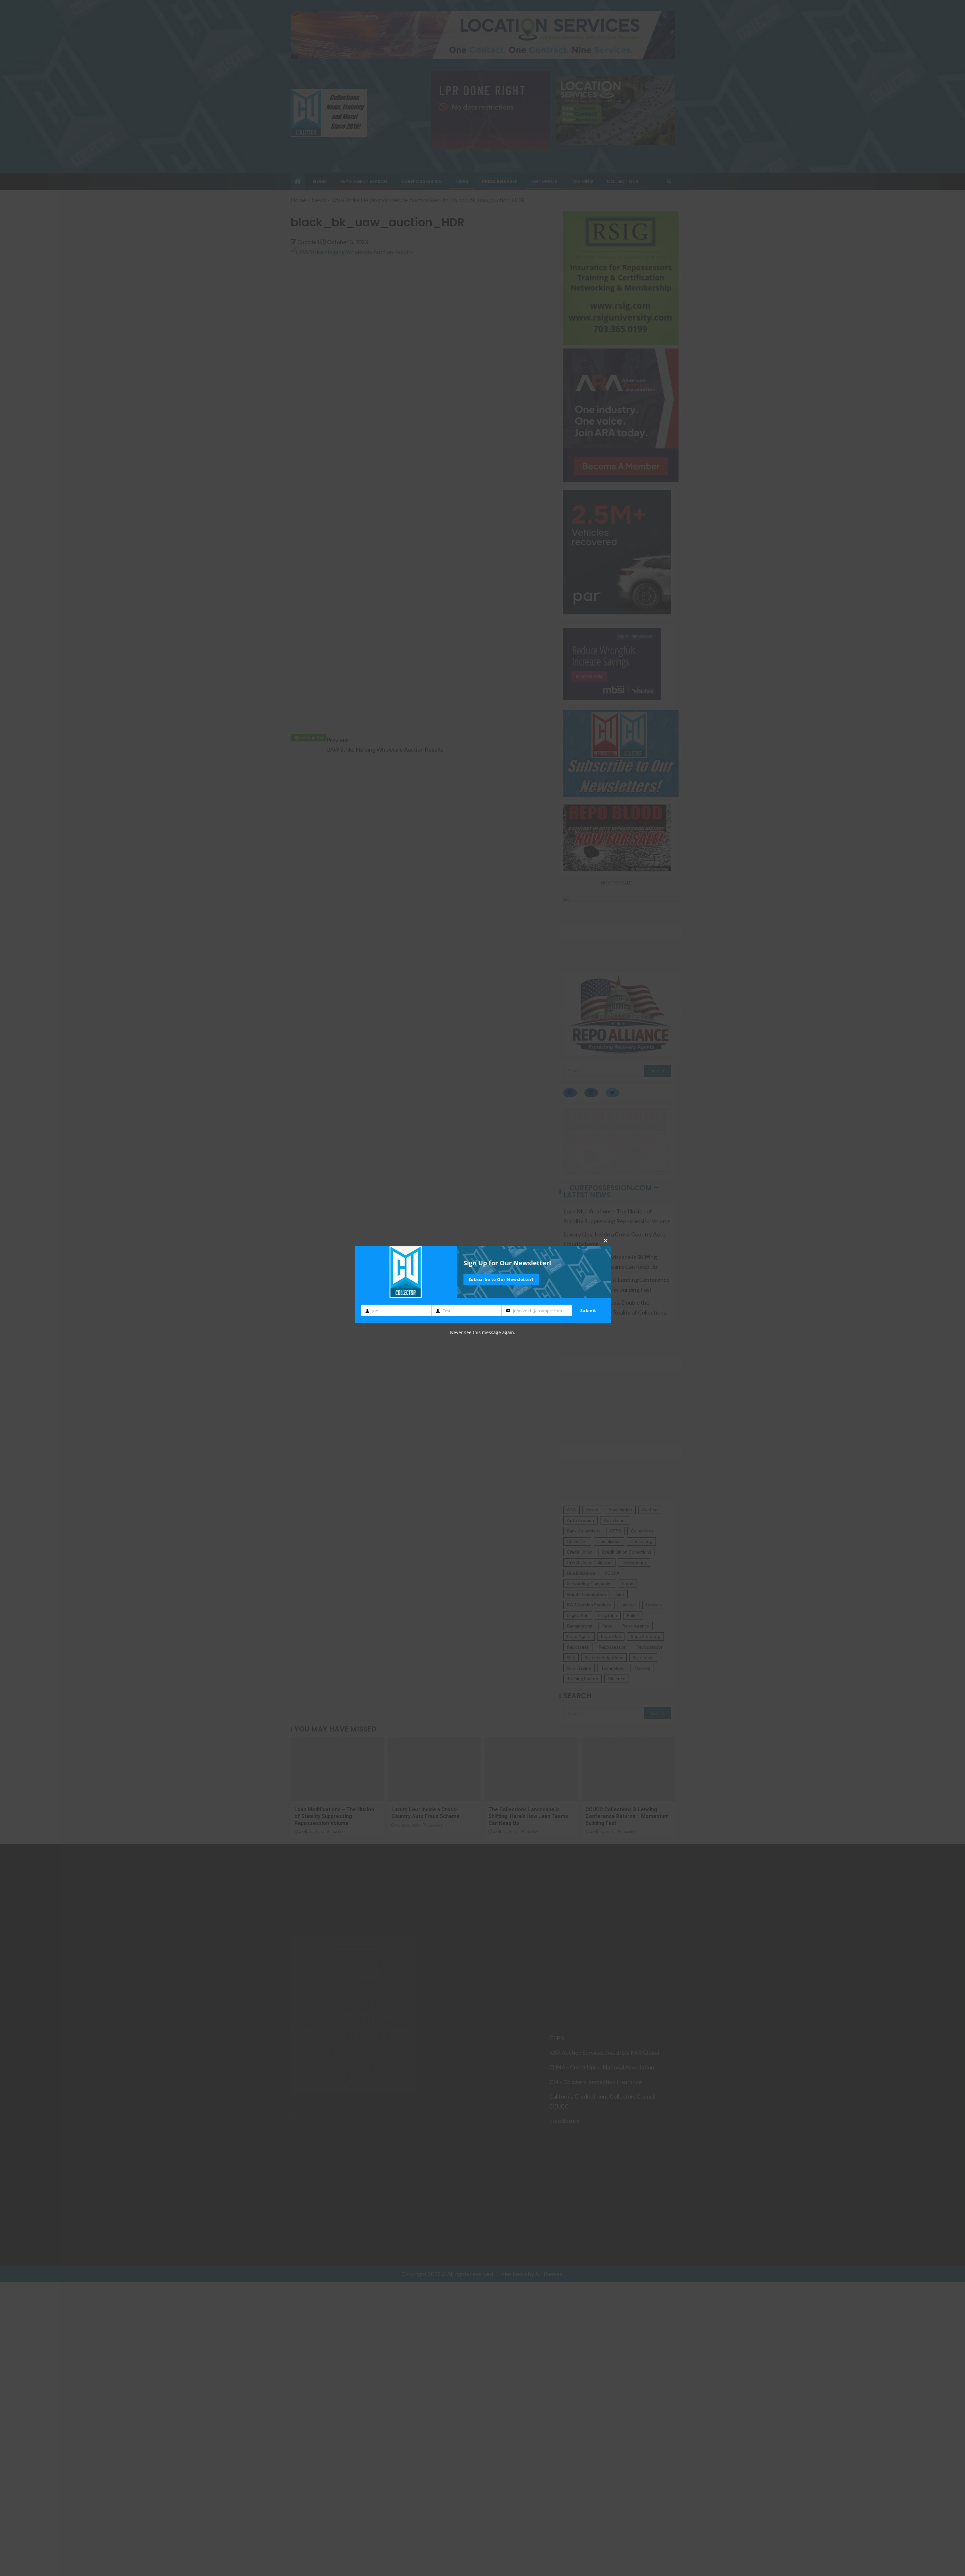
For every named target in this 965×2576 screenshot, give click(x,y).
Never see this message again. (482, 1332)
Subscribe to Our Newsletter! (501, 1279)
